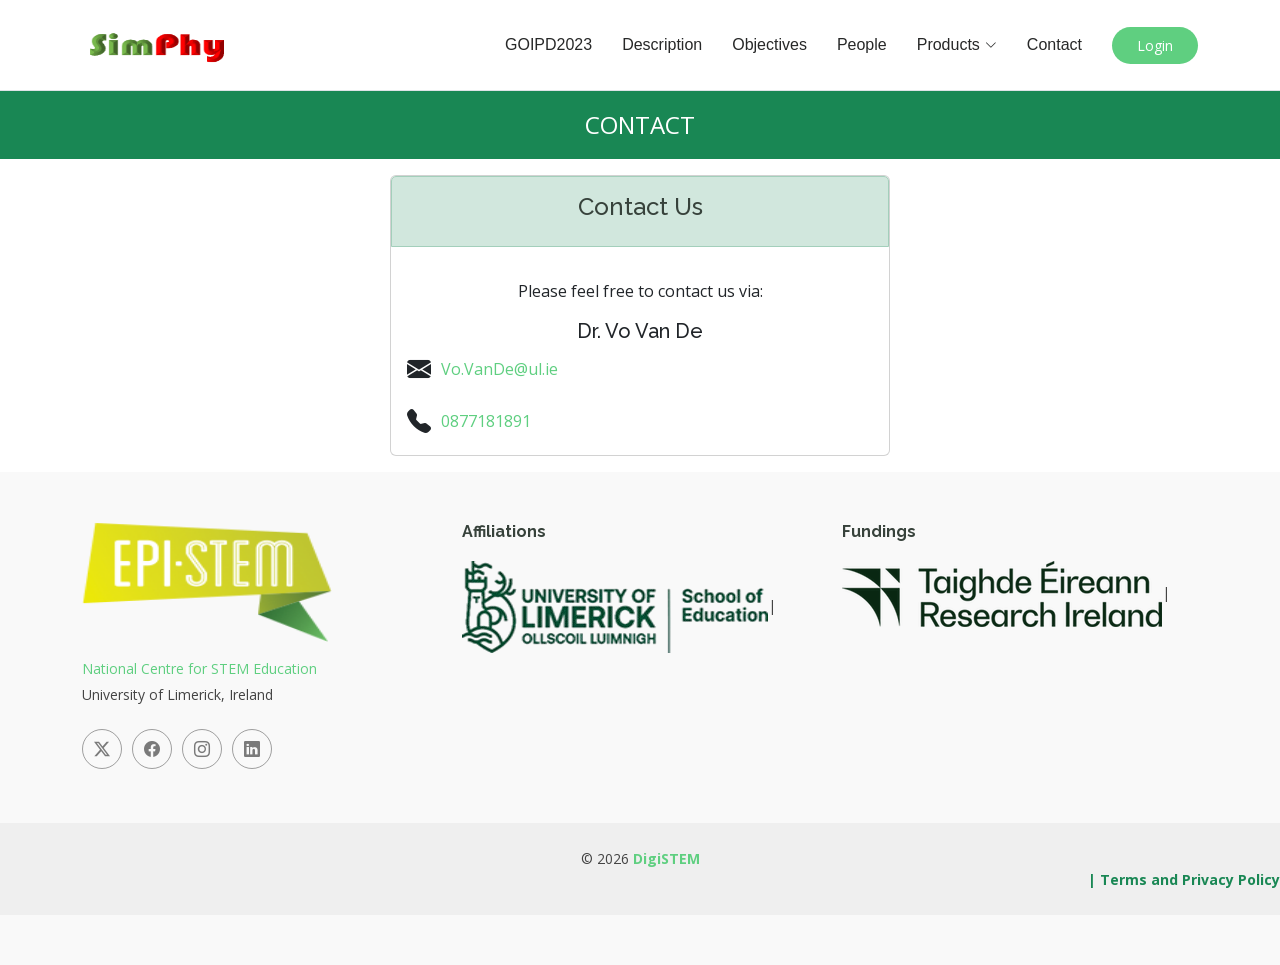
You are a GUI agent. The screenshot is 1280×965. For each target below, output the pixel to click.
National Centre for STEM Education (199, 668)
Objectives (769, 44)
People (862, 44)
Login (1155, 45)
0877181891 (486, 421)
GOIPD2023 (548, 44)
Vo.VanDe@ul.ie (499, 369)
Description (662, 44)
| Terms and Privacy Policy (1184, 879)
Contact (1054, 44)
